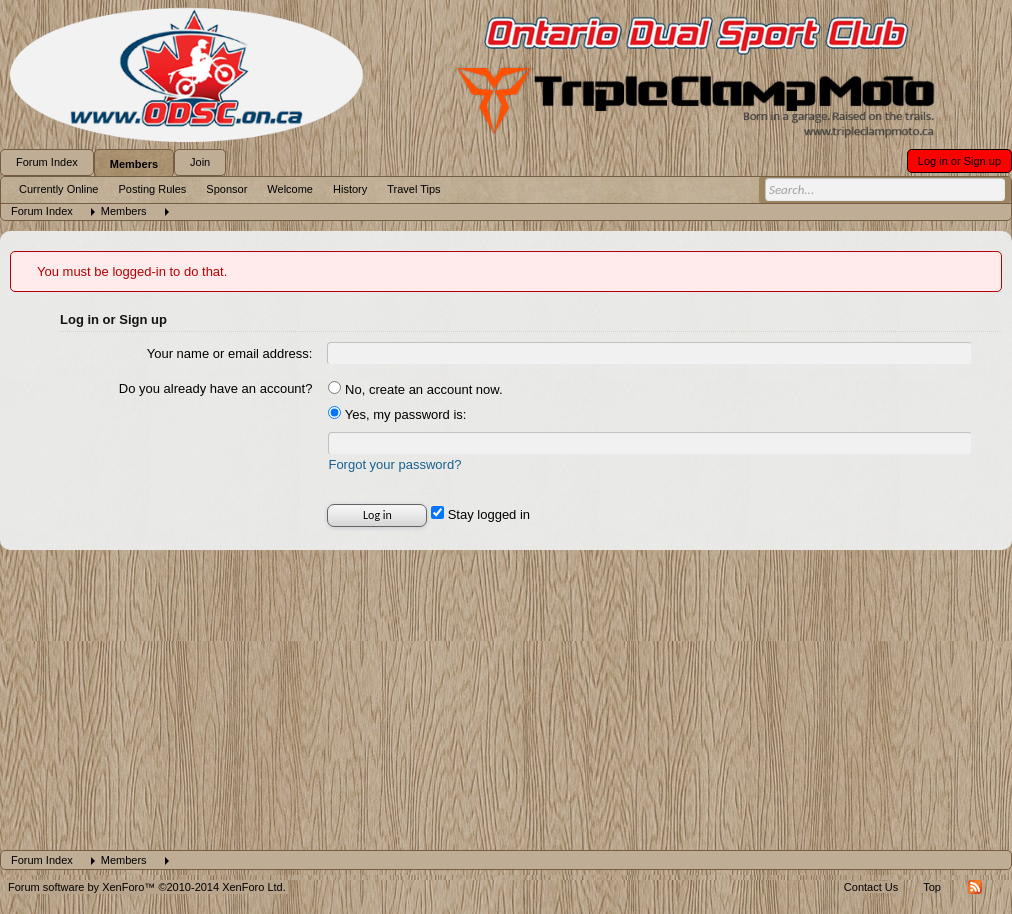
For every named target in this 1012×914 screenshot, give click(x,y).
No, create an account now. (415, 389)
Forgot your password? (394, 464)
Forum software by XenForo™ (147, 887)
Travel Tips (413, 189)
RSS (975, 887)
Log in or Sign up (959, 161)
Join (200, 162)
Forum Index (47, 162)
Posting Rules (152, 189)
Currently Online (58, 189)
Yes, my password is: (397, 414)
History (350, 189)
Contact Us (871, 887)
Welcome (290, 189)
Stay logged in (480, 514)
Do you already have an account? (216, 388)
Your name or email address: (230, 353)
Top (932, 887)
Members (134, 164)
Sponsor (226, 189)
